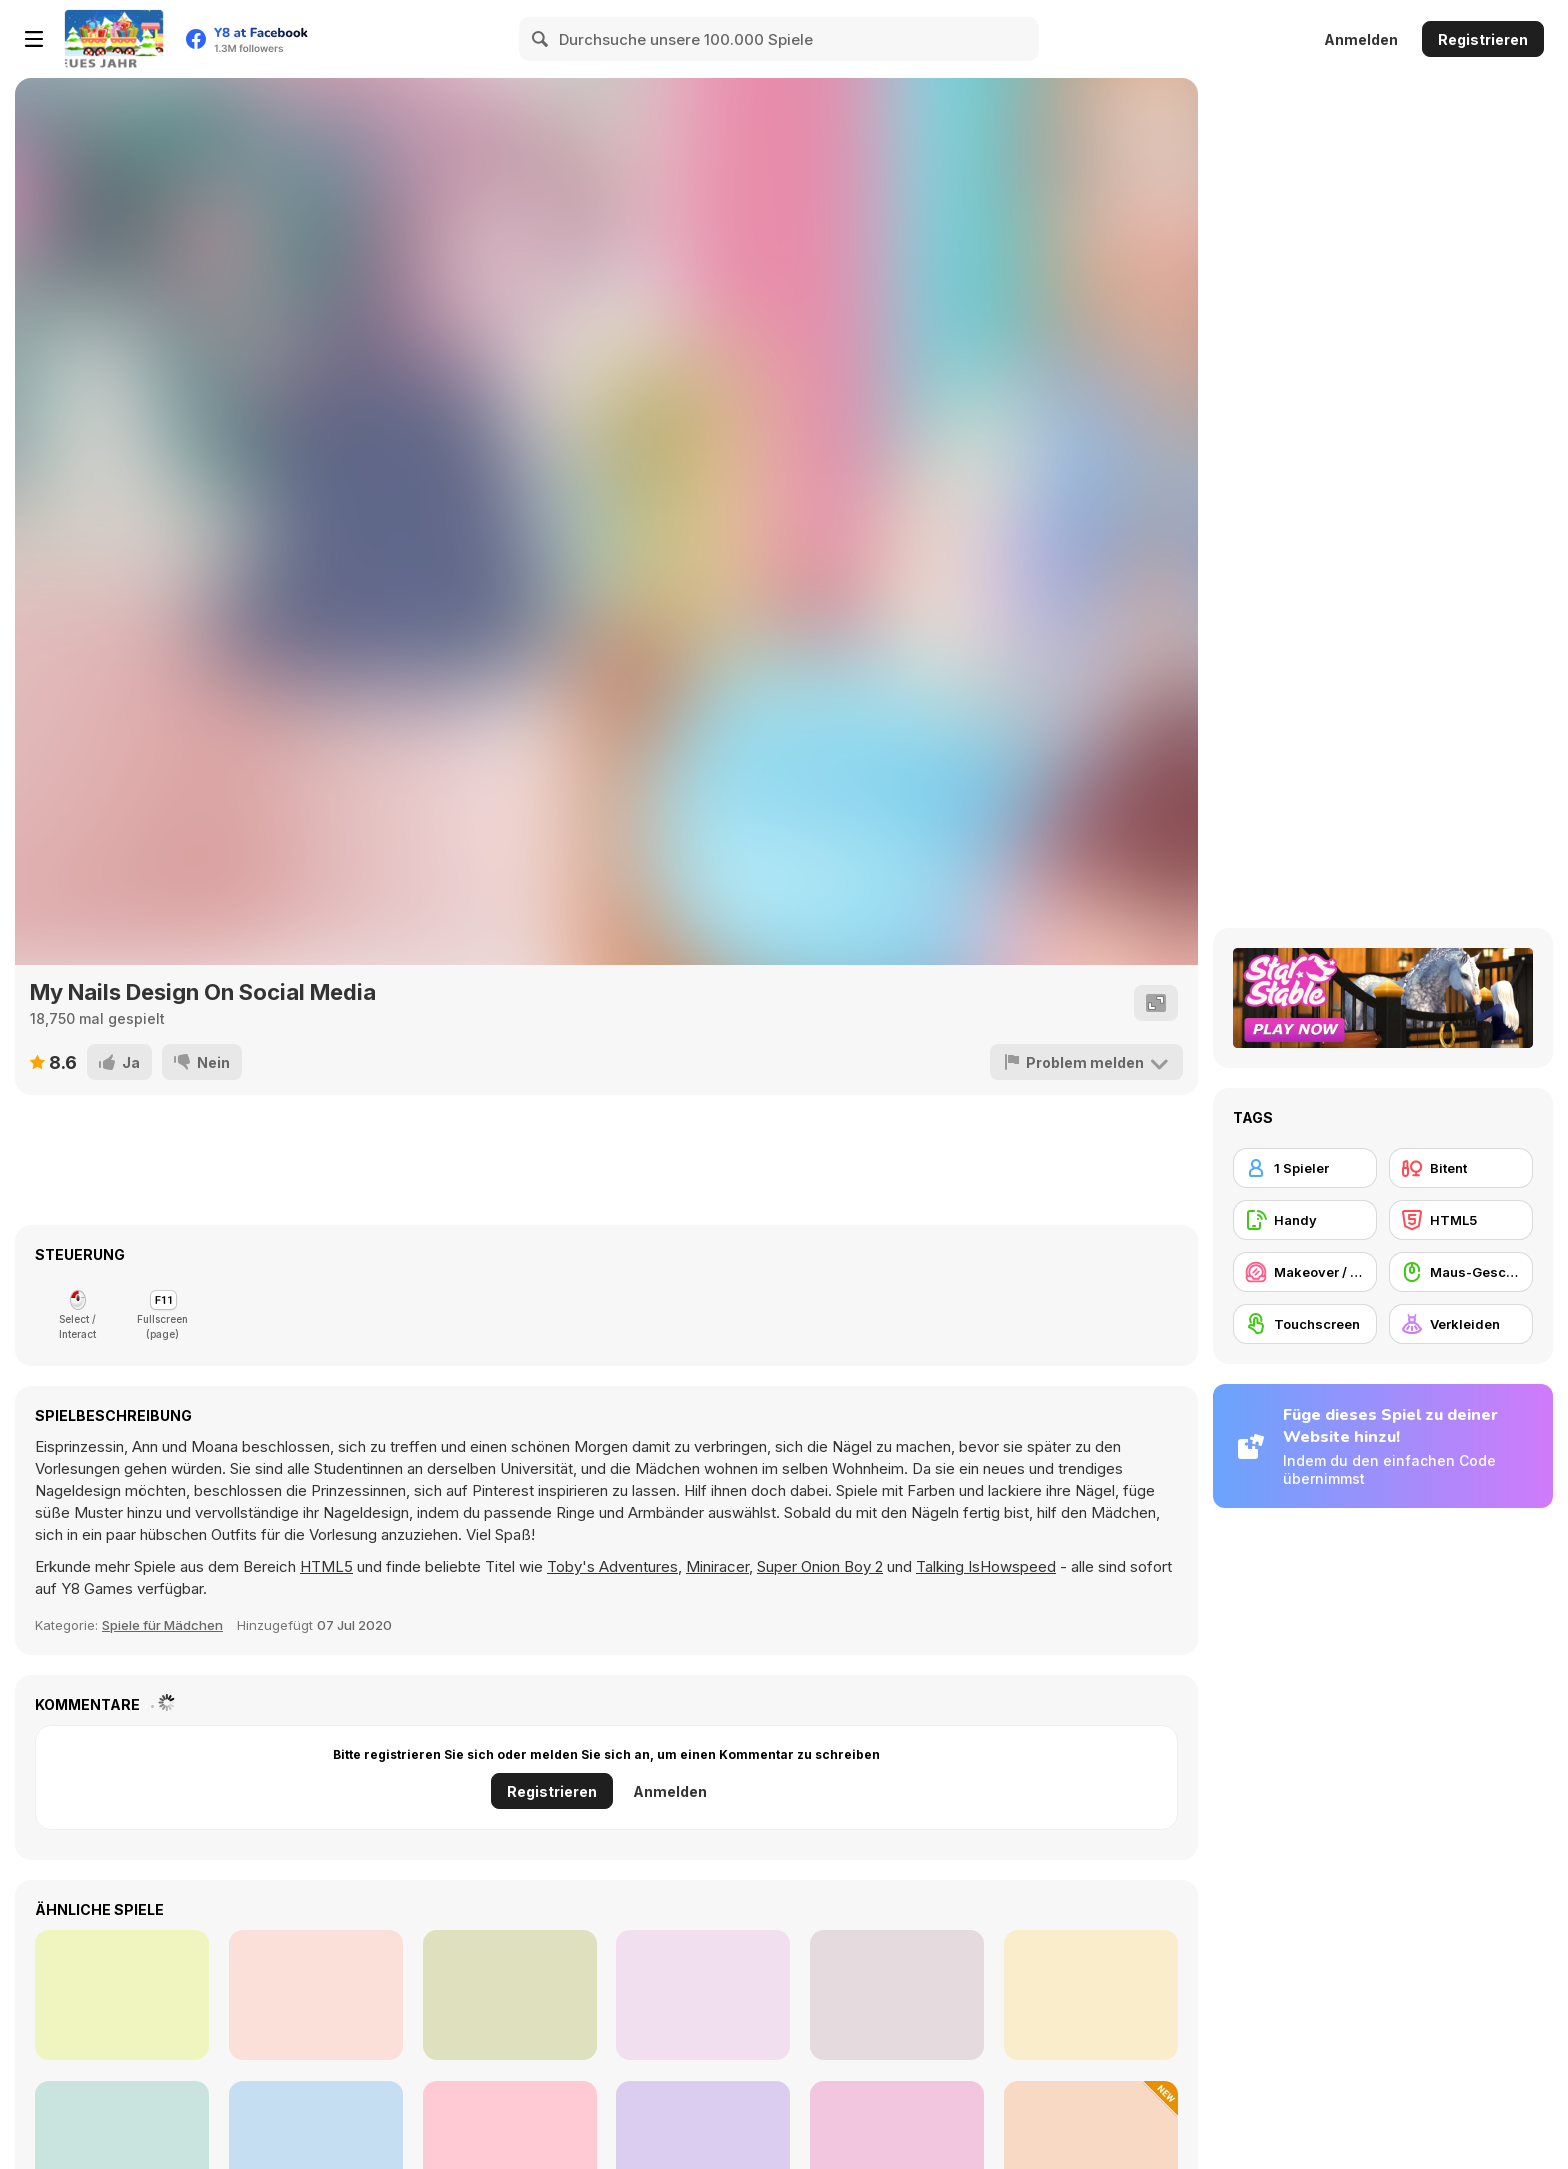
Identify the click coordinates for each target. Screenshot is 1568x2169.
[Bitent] (1461, 1168)
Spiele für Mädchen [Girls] (162, 1625)
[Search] (541, 39)
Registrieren (1483, 39)
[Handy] (1305, 1220)
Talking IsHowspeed (986, 1566)
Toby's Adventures (612, 1566)
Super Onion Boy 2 (820, 1566)
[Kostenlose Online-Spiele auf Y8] (114, 39)
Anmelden (1361, 39)
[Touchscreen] (1305, 1324)
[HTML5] (1461, 1220)
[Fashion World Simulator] (897, 1995)
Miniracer (717, 1566)
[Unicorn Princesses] (122, 1995)
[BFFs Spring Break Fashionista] (316, 1995)
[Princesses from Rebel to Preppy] (703, 1995)
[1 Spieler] (1305, 1168)
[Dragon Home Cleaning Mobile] (510, 1995)
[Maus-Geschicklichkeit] (1461, 1272)
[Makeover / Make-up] (1305, 1272)
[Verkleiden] (1461, 1324)
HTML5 (326, 1566)
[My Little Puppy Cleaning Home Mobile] (1091, 1995)
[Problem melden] (1086, 1062)
